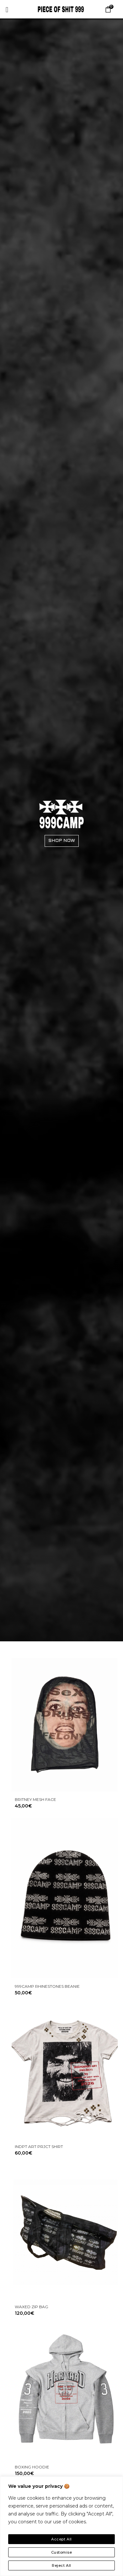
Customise (61, 2552)
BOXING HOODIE (32, 2466)
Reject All (61, 2565)
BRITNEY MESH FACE (35, 1799)
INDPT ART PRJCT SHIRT (39, 2146)
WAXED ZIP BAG (31, 2306)
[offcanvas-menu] (6, 10)
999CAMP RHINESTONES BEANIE (47, 1986)
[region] (61, 2526)
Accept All (61, 2539)
